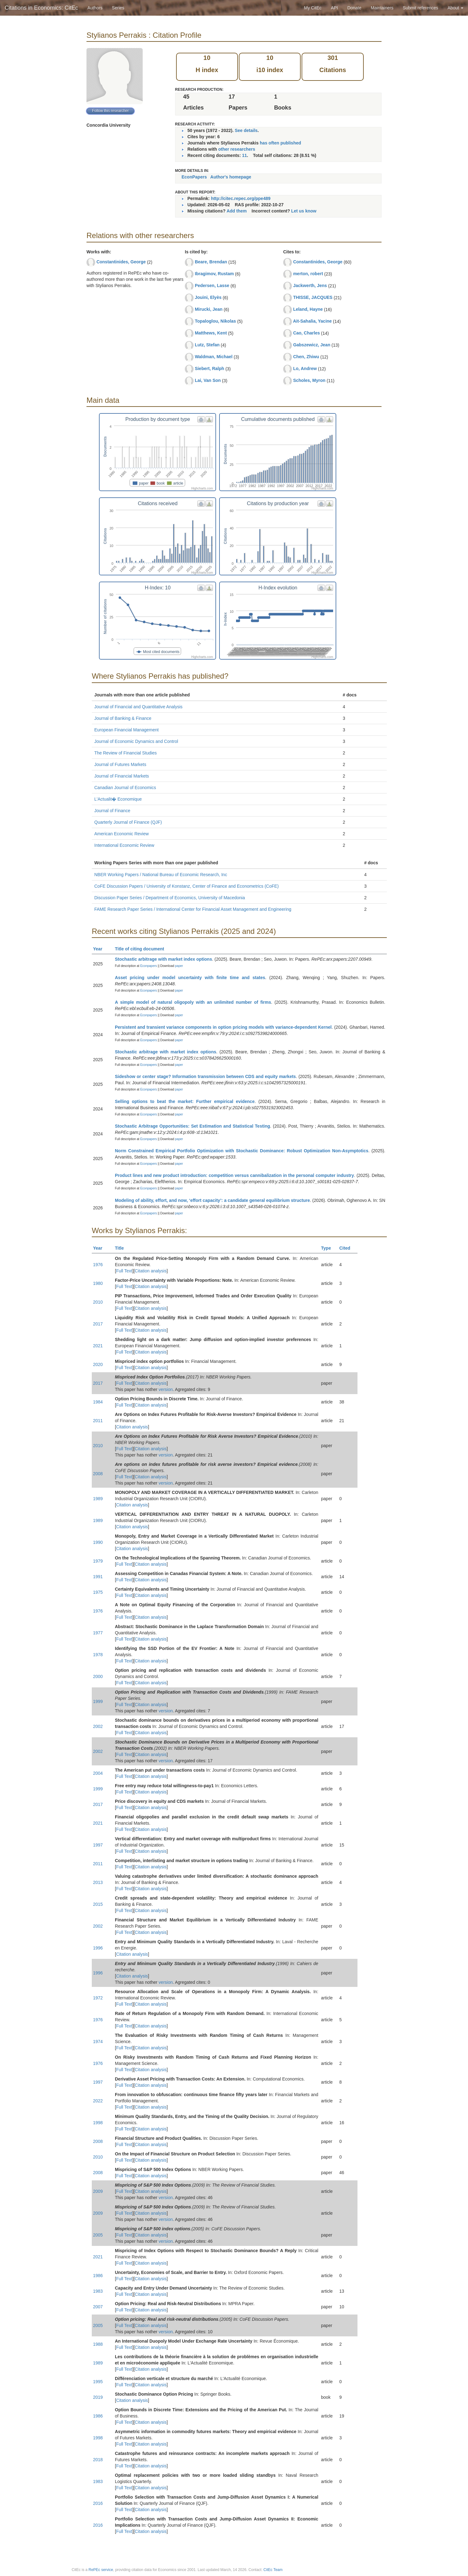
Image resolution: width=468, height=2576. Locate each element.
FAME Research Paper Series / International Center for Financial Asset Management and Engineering (192, 909)
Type (328, 1248)
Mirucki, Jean (209, 309)
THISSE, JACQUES (313, 297)
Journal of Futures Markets (120, 764)
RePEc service (101, 2570)
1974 (98, 2041)
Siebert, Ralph (209, 368)
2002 (98, 1726)
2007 (98, 2306)
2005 (98, 2234)
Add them (237, 210)
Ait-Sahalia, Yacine (312, 321)
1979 (98, 1561)
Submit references (420, 7)
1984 (98, 1401)
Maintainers (382, 7)
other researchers (236, 149)
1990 (98, 1542)
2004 (98, 1773)
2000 (98, 1676)
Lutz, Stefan (207, 344)
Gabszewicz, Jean (311, 344)
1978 (98, 1654)
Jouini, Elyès (208, 297)
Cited (347, 1248)
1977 (98, 1632)
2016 (98, 2503)
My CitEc (313, 7)
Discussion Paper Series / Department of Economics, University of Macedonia (169, 897)
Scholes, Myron (309, 380)
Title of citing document (142, 948)
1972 (98, 1997)
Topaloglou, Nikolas (215, 321)
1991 (98, 1576)
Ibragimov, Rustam (214, 273)
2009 (98, 2191)
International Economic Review (124, 845)
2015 (98, 1904)
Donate (354, 7)
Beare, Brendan (211, 261)
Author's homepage (230, 176)
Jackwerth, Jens (310, 285)
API (334, 7)
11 (244, 155)
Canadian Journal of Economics (125, 787)
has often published (280, 142)
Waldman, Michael (214, 356)
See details (246, 130)
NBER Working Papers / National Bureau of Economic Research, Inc (160, 874)
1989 (98, 1498)
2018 (98, 2459)
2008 (98, 1473)
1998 (98, 2122)
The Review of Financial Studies (125, 752)
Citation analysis (151, 1270)
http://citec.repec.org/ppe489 (241, 198)
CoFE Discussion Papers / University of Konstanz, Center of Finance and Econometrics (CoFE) (186, 886)
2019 (98, 2397)
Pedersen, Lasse (212, 285)
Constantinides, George (121, 261)
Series (118, 7)
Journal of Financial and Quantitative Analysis (138, 706)
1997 (98, 1844)
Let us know (304, 210)
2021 (98, 1345)
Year (100, 948)
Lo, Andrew (305, 368)
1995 (98, 2381)
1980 (98, 1283)
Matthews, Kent (211, 332)
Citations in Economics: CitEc (41, 8)
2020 (98, 1364)
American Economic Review (121, 833)
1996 (98, 1947)
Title (122, 1248)
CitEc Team (273, 2570)
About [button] (455, 7)
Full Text (124, 1270)
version (166, 1389)
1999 (98, 1701)
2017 (98, 1323)
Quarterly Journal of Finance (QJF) (128, 822)
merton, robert (308, 273)
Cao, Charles (306, 332)
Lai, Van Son (208, 380)
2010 (98, 1302)
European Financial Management (126, 729)
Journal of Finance (112, 810)
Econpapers (148, 966)
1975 (98, 1592)
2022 (98, 2100)
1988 (98, 2344)
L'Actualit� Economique (118, 799)
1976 (98, 1264)
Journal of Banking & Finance (122, 718)
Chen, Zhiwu (306, 356)
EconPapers (194, 176)
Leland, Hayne (308, 309)
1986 (98, 2275)
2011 (98, 1420)
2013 (98, 1882)
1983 (98, 2291)
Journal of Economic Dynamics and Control (136, 741)
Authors (94, 7)
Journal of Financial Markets (121, 775)
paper (179, 966)
